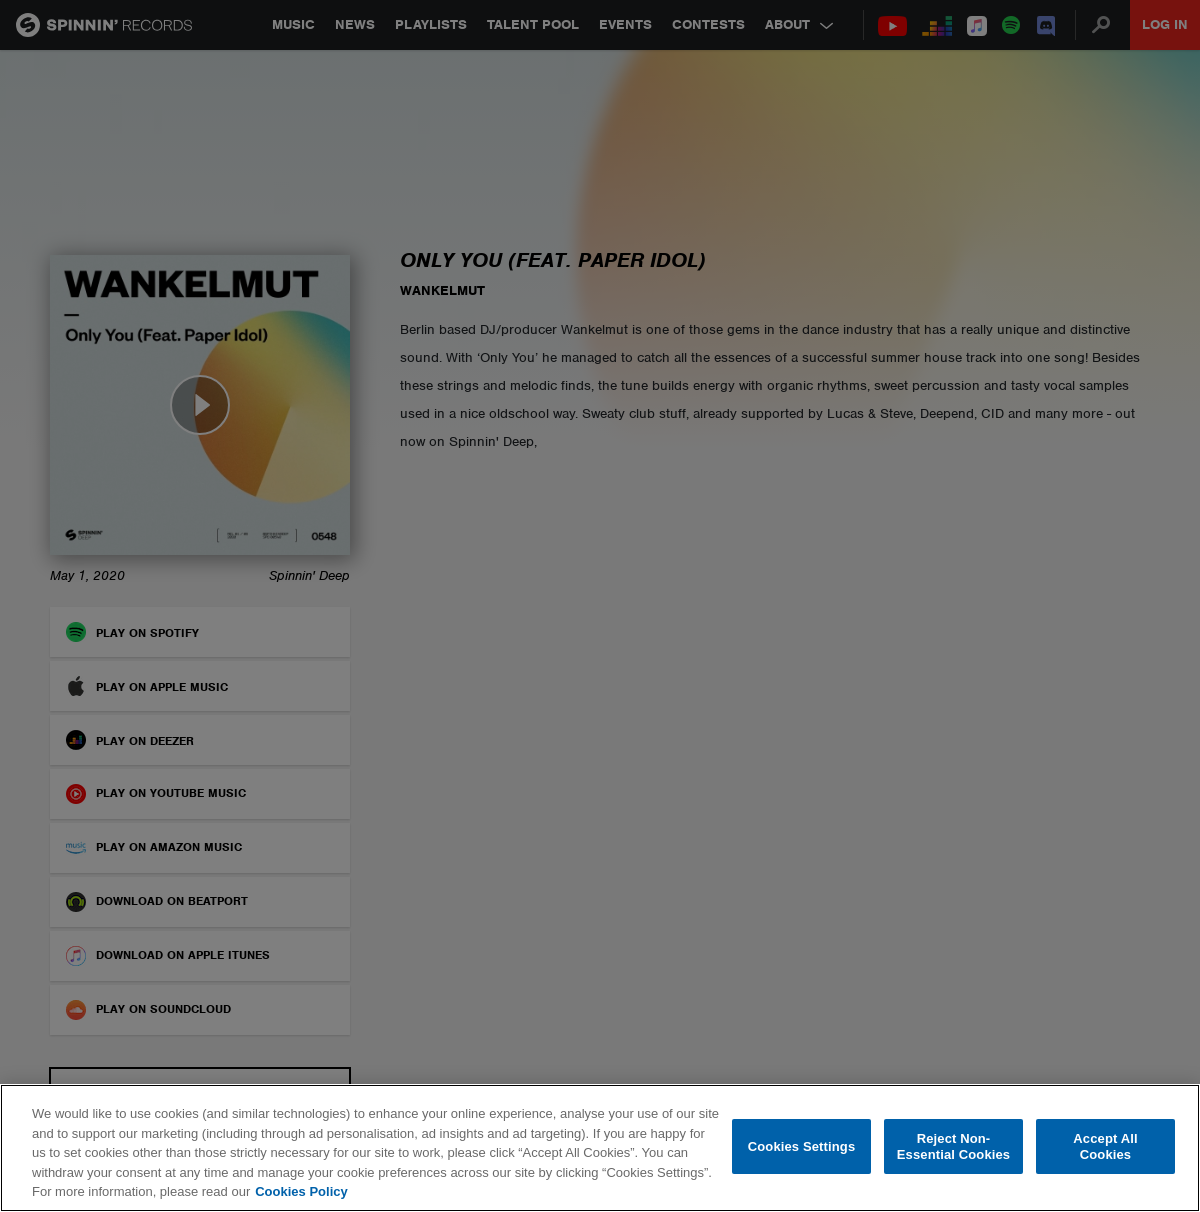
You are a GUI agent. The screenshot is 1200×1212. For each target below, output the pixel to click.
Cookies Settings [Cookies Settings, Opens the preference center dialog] (802, 1146)
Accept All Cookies (1105, 1146)
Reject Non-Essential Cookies (953, 1146)
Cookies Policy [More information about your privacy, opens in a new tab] (301, 1191)
